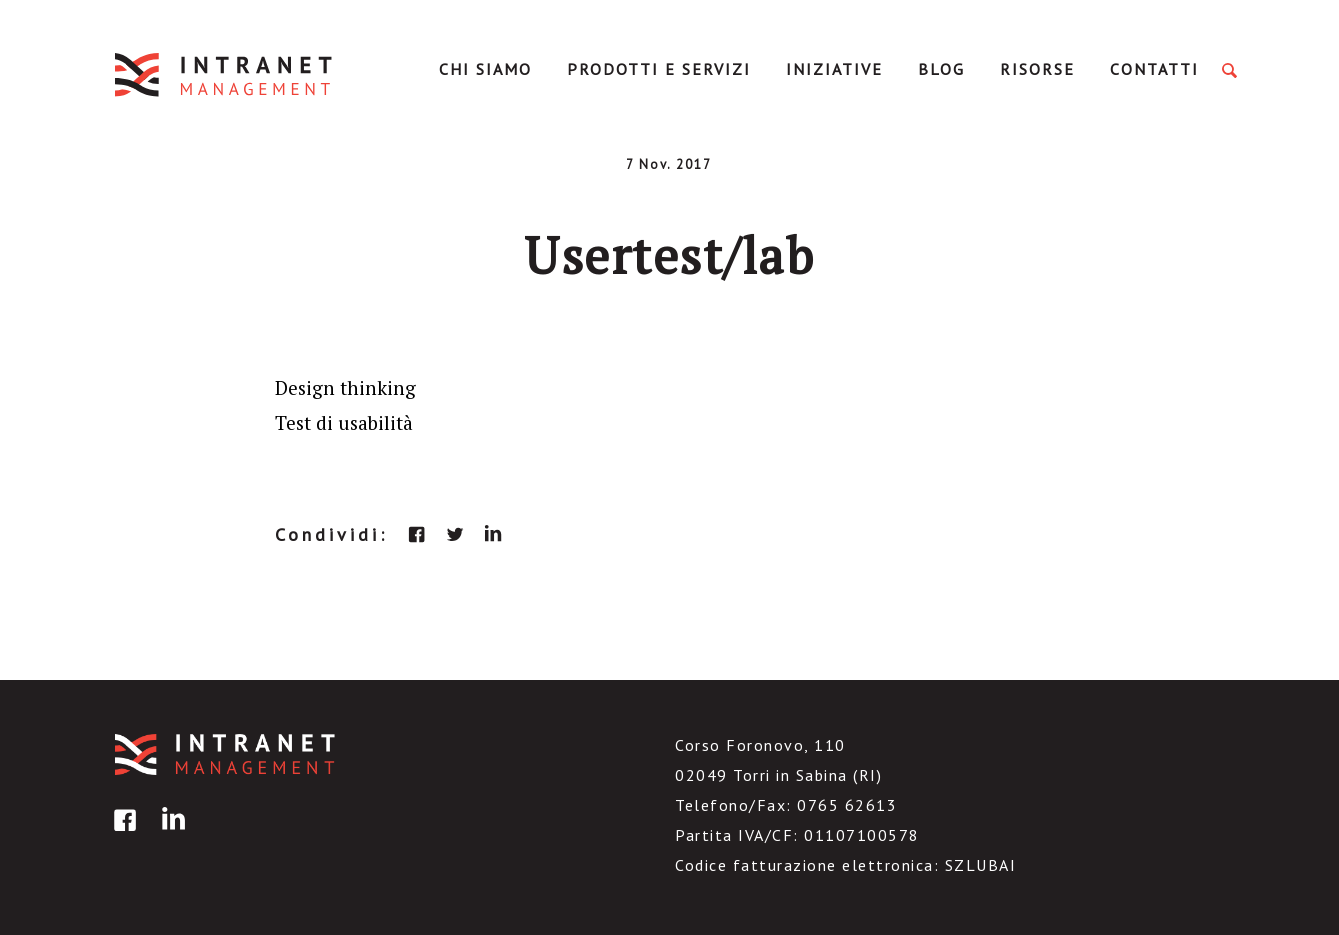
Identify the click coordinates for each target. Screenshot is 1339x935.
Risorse (1037, 69)
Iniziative (834, 69)
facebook (417, 534)
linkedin (493, 534)
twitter (455, 534)
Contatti (1154, 69)
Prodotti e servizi (659, 69)
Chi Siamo (485, 69)
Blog (941, 69)
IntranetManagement (225, 74)
